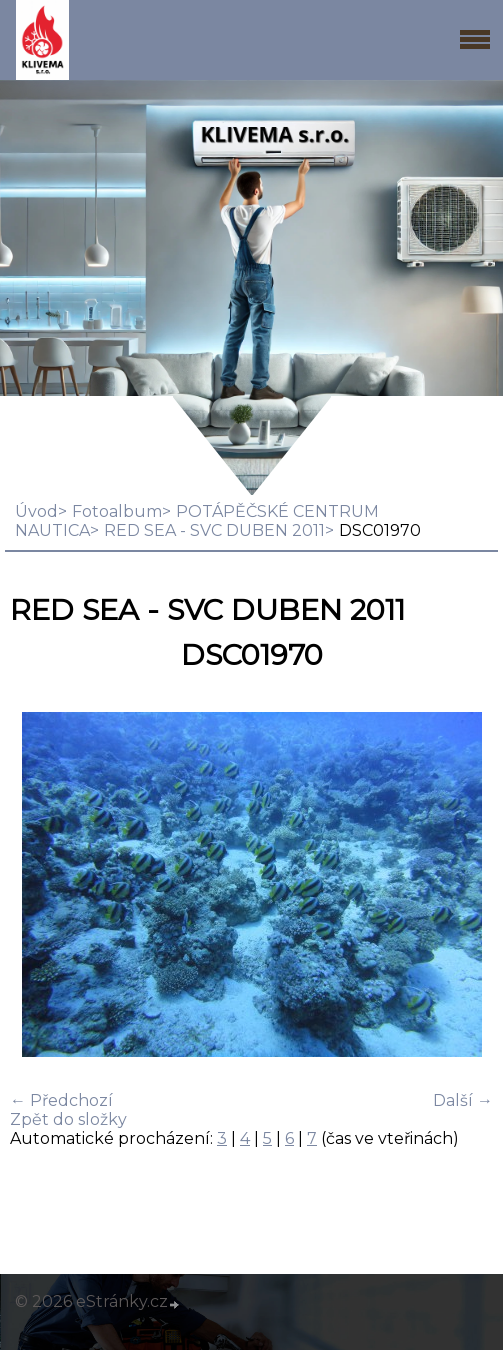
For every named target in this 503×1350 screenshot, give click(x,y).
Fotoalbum (117, 511)
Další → (463, 1100)
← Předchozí (61, 1100)
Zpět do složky (68, 1119)
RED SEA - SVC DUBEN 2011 (214, 530)
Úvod (36, 511)
